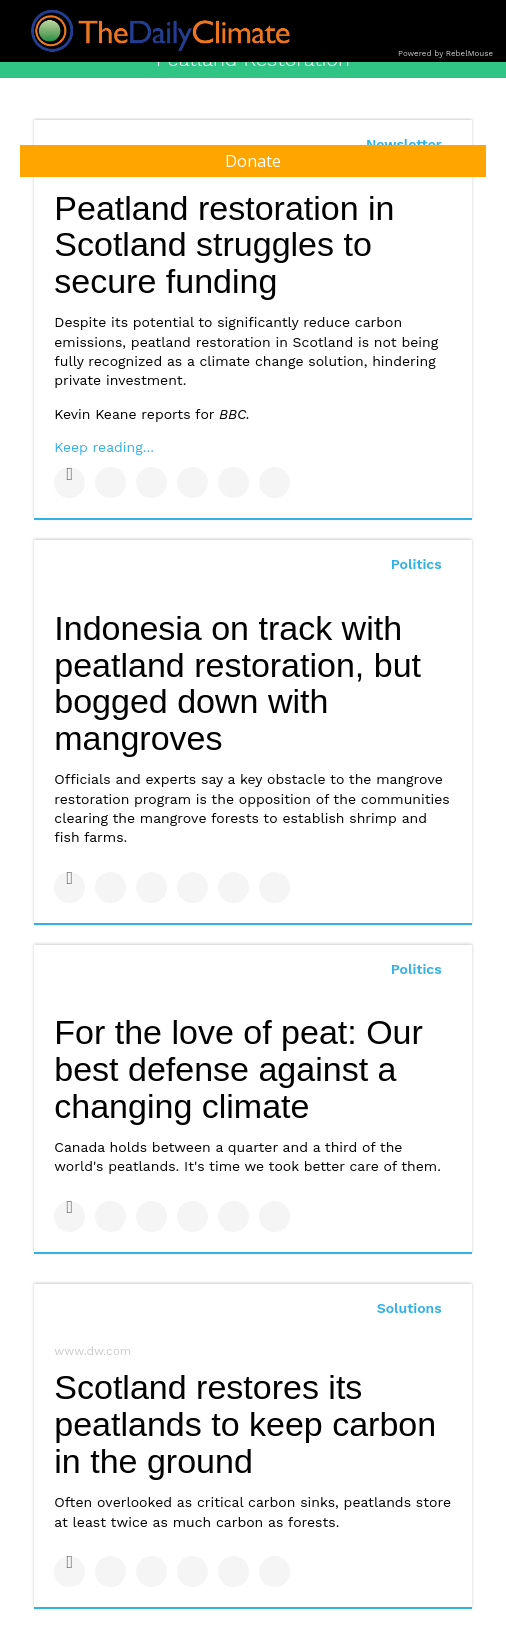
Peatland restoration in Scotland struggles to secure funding (224, 244)
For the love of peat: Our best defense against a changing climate (238, 1068)
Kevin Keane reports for (152, 414)
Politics (416, 564)
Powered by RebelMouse (445, 53)
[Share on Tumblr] (192, 482)
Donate (253, 161)
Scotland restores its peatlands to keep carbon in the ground (245, 1423)
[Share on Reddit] (274, 482)
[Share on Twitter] (110, 482)
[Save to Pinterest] (233, 482)
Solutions (409, 1308)
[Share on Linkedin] (151, 482)
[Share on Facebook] (69, 482)
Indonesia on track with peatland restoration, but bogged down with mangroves (237, 683)
